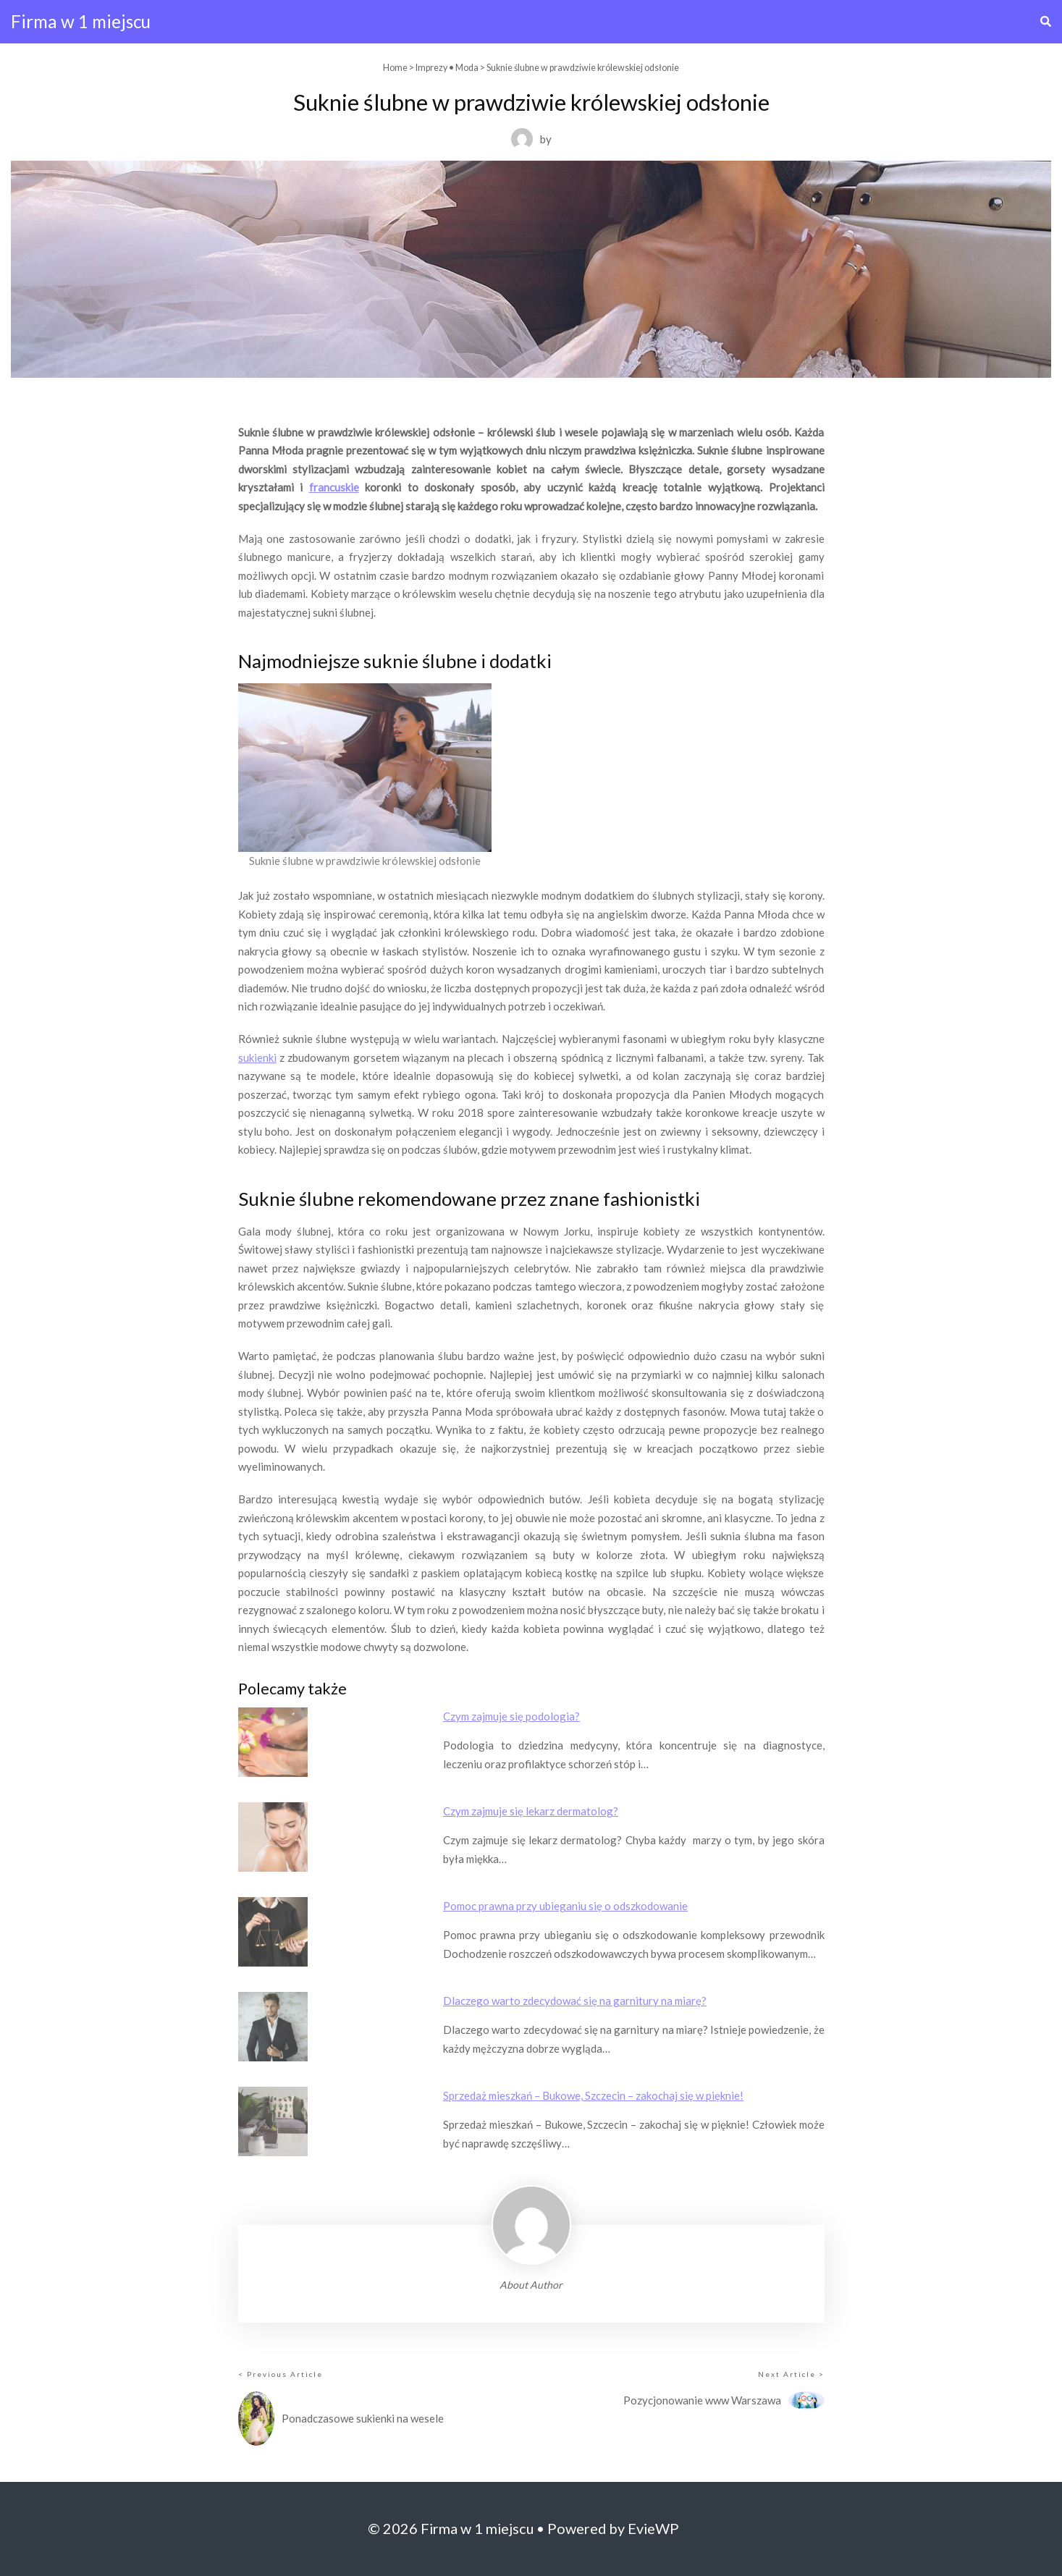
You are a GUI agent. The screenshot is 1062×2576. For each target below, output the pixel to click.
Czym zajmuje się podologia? (511, 1716)
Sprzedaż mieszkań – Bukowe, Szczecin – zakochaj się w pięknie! (593, 2095)
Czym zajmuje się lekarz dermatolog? (530, 1810)
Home (395, 67)
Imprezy (431, 67)
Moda (467, 67)
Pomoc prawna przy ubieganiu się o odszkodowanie (565, 1905)
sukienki (257, 1057)
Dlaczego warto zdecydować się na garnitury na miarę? (575, 2000)
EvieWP (653, 2528)
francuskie (334, 487)
